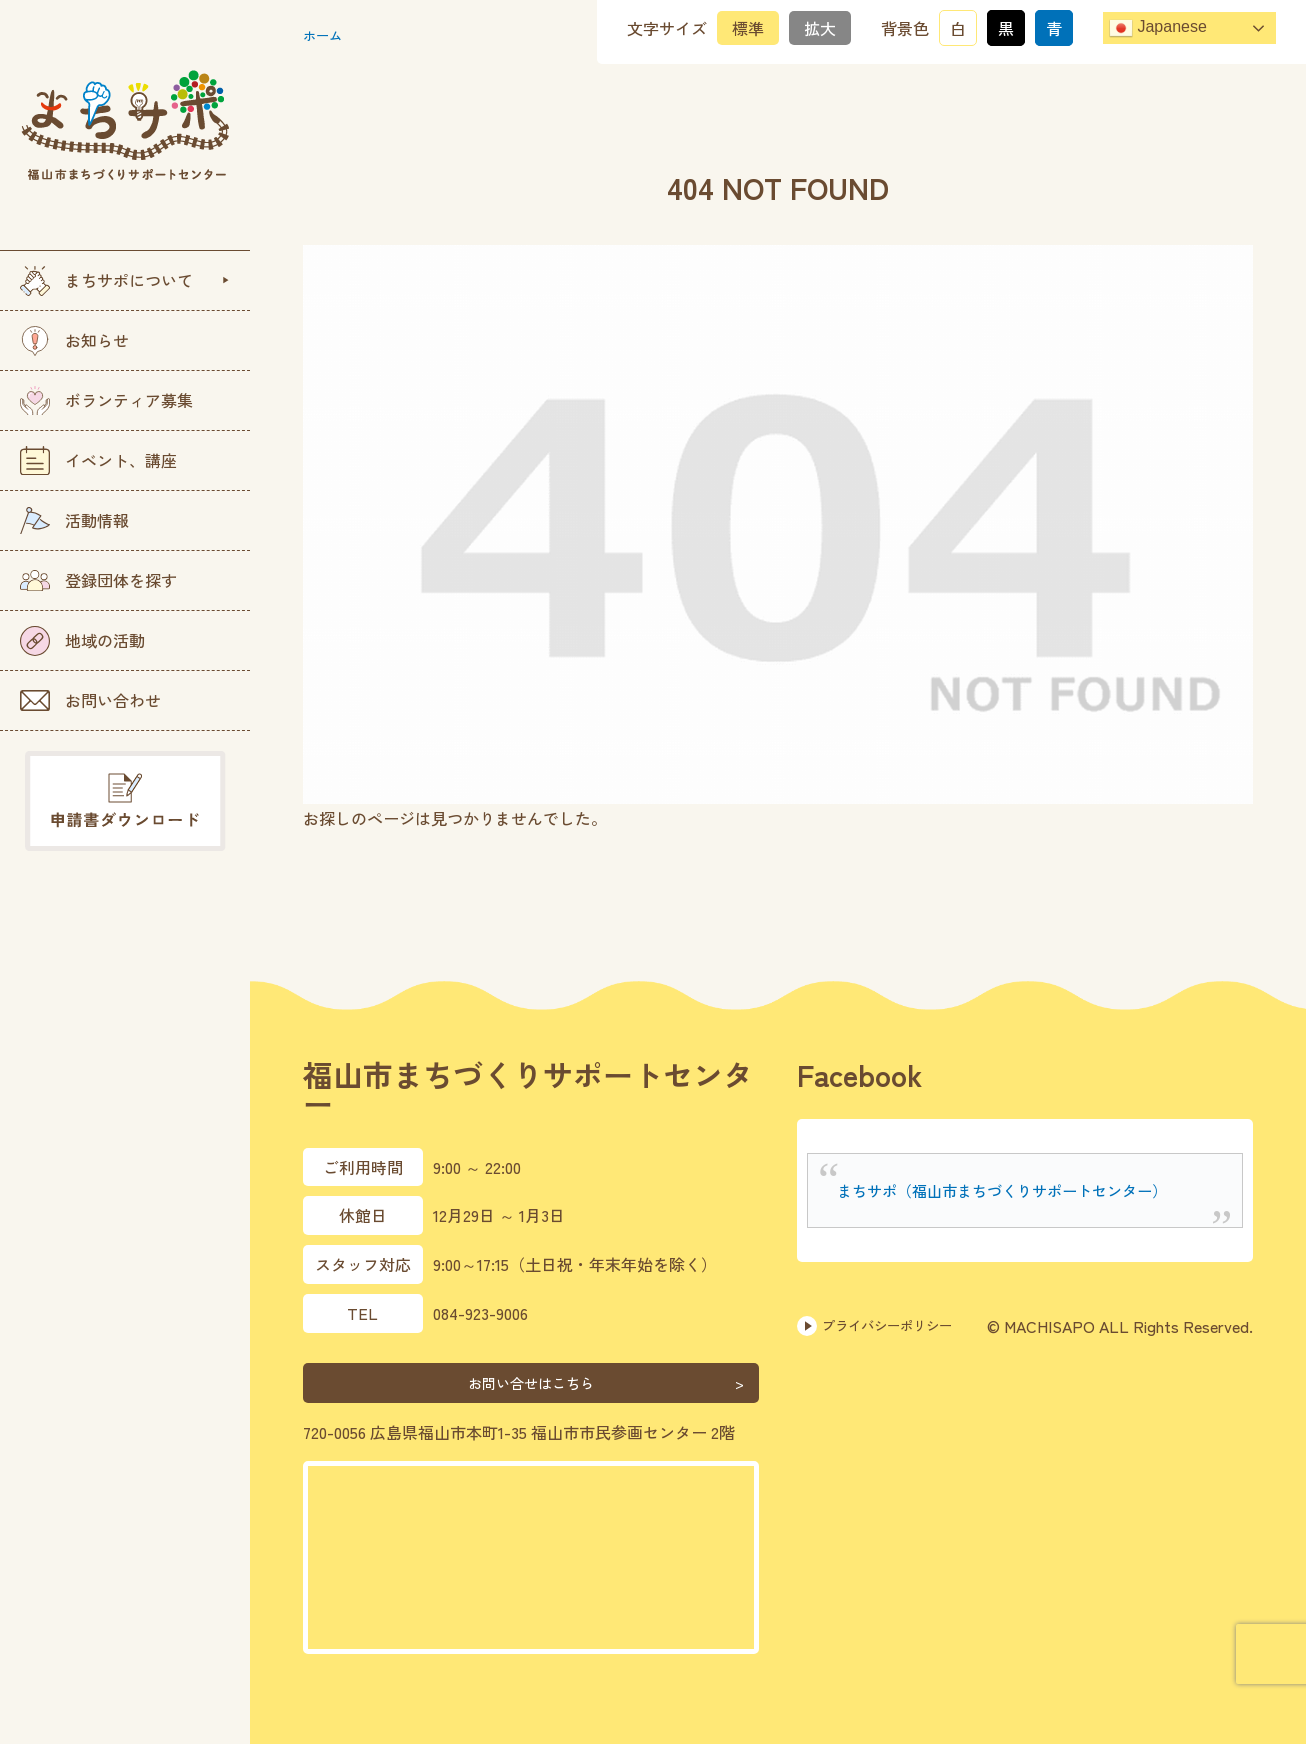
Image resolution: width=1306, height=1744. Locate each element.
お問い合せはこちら (531, 1383)
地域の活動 (82, 641)
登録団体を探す (98, 580)
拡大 (820, 28)
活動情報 (74, 521)
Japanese (1158, 28)
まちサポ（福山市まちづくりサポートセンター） (1013, 1190)
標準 (748, 28)
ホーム (327, 34)
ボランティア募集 (106, 401)
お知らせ (74, 341)
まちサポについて (106, 281)
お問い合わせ (90, 700)
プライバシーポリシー (889, 1326)
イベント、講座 (98, 461)
